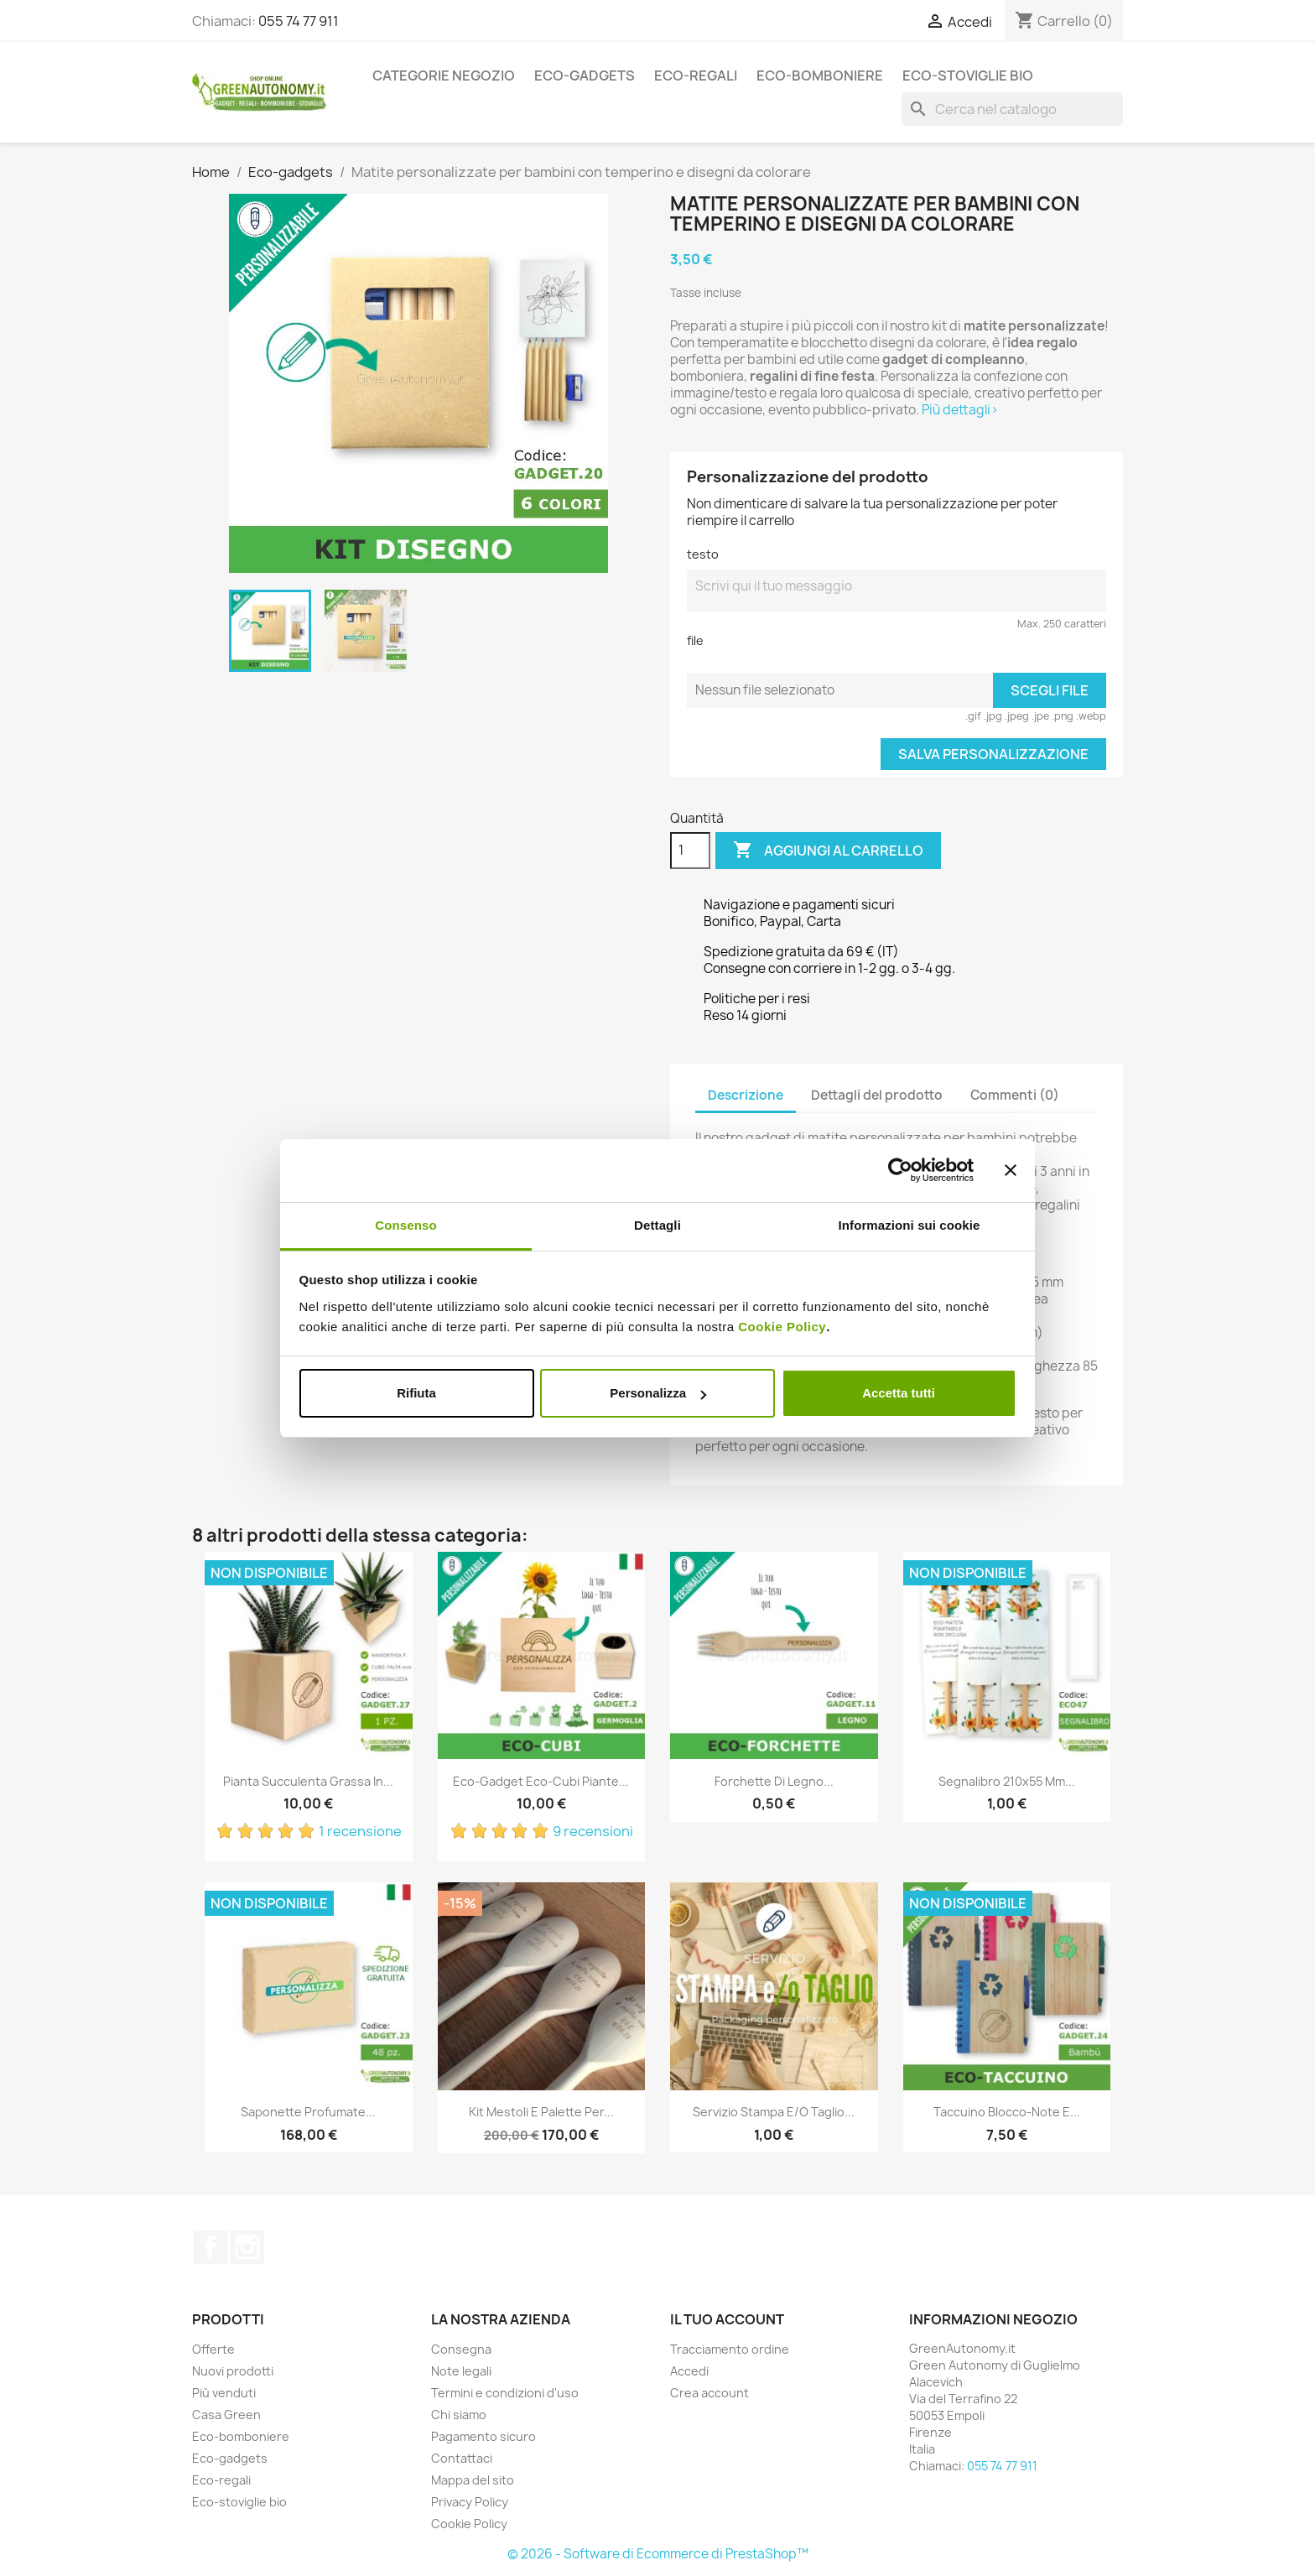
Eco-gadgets (584, 75)
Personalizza (658, 1393)
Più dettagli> (960, 410)
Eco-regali (695, 75)
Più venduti (224, 2393)
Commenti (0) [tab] (1014, 1095)
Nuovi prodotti (232, 2371)
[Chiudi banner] (1010, 1170)
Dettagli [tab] (657, 1225)
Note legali (461, 2371)
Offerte (213, 2349)
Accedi (689, 2371)
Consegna (461, 2349)
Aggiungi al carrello (828, 850)
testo (703, 554)
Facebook (210, 2247)
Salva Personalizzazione (993, 754)
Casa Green (226, 2414)
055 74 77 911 (298, 21)
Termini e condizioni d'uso (505, 2393)
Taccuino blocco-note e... (1006, 2112)
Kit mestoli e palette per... (541, 2112)
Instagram (247, 2247)
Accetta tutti (898, 1393)
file (695, 640)
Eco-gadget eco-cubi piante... (541, 1781)
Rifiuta (416, 1393)
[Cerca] (1012, 109)
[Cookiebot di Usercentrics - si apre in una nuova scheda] (900, 1170)
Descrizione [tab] (745, 1095)
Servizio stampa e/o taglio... (774, 2112)
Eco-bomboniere (819, 75)
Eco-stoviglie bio (967, 75)
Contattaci (461, 2458)
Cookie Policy (782, 1326)
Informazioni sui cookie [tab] (909, 1225)
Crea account (709, 2393)
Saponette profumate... (308, 2112)
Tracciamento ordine (729, 2349)
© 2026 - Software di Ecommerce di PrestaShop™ (657, 2554)
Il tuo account (727, 2319)
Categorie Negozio (443, 75)
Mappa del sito (472, 2480)
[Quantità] (690, 850)
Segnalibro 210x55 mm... (1006, 1781)
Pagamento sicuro (483, 2436)
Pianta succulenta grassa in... (308, 1781)
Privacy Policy (469, 2502)
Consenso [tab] (405, 1225)
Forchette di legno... (774, 1781)
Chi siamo (458, 2414)
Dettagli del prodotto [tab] (877, 1095)
